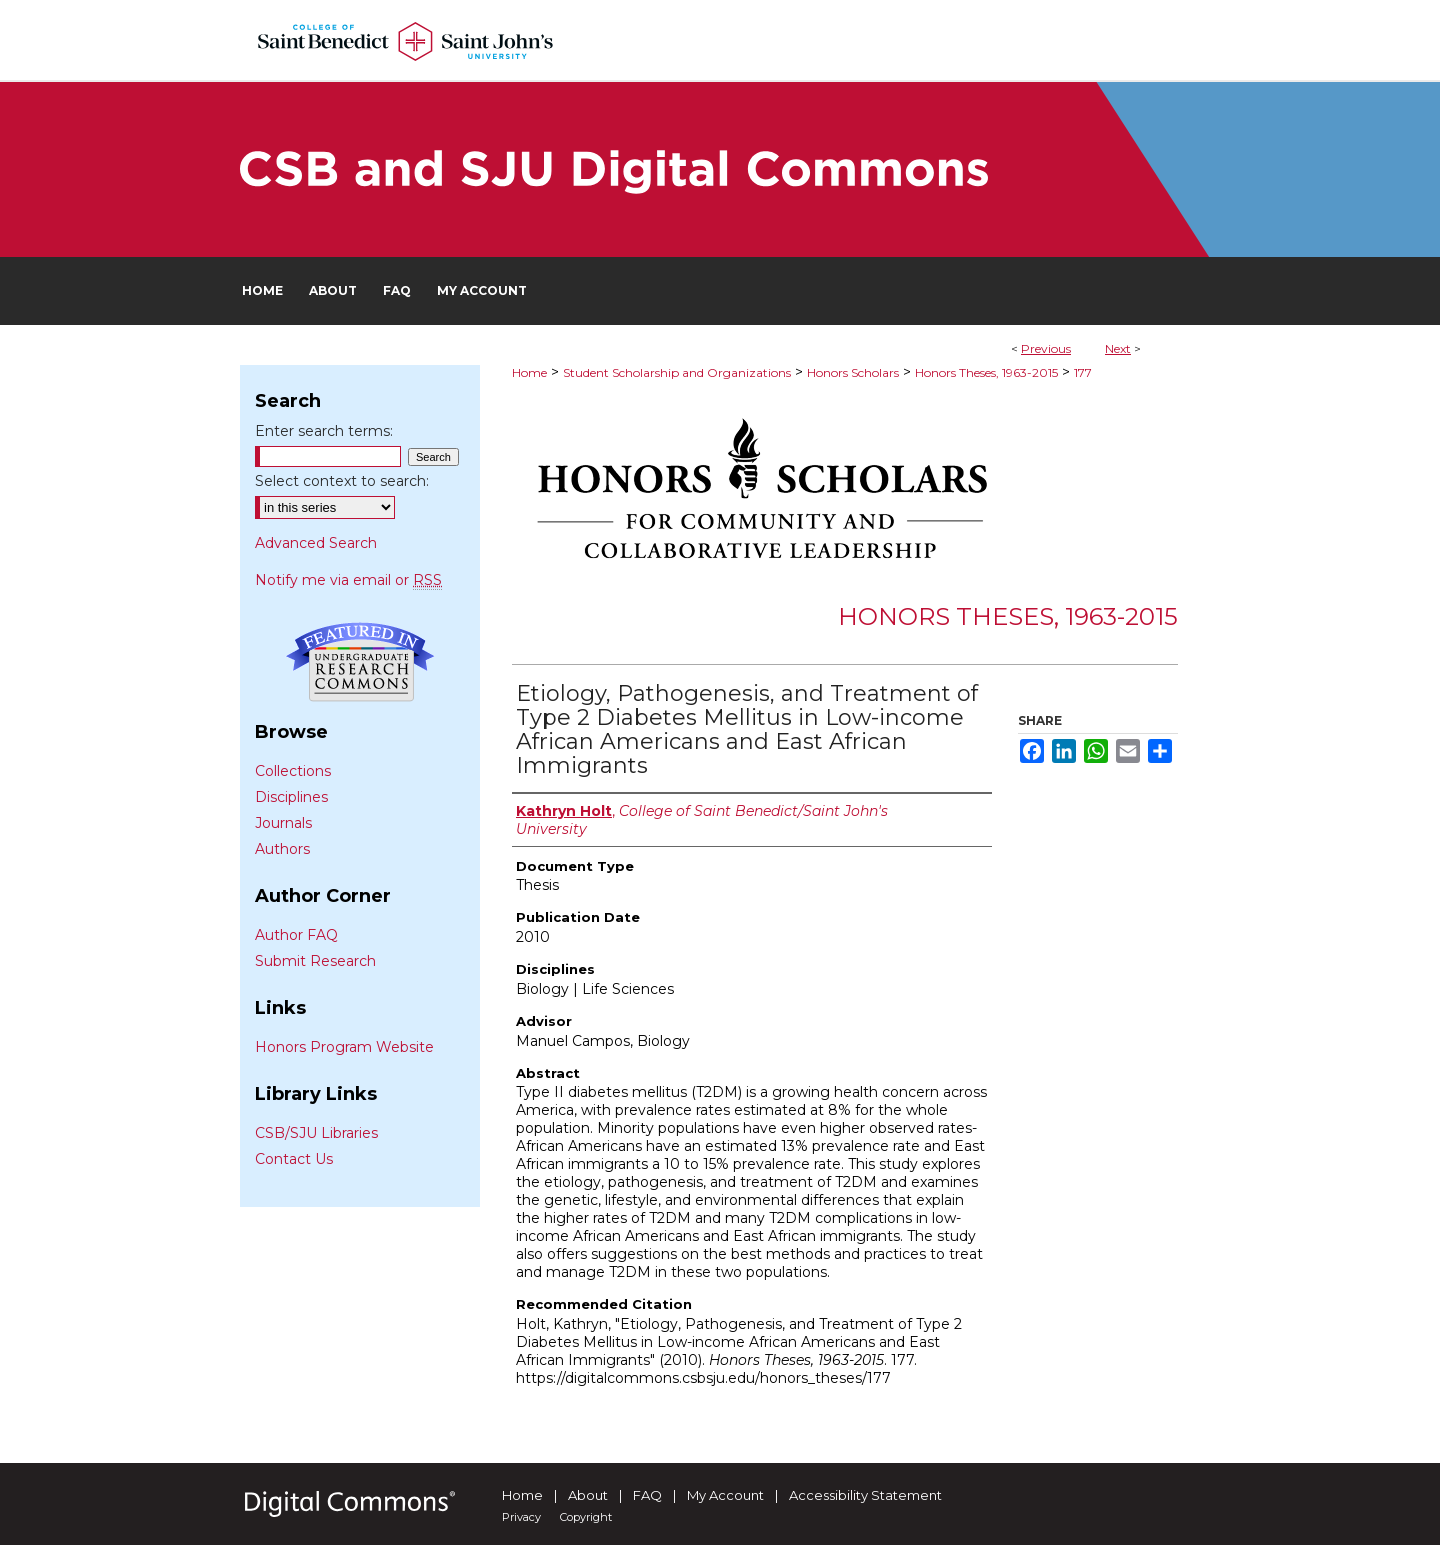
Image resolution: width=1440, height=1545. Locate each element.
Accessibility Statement (865, 1495)
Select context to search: (342, 481)
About (588, 1495)
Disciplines (291, 797)
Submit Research (315, 961)
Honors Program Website (344, 1047)
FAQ (647, 1495)
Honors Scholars (853, 372)
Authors (282, 849)
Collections (293, 771)
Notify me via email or (348, 580)
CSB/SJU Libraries (316, 1133)
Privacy (521, 1517)
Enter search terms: (324, 431)
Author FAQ (296, 935)
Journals (283, 823)
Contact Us (294, 1159)
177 (1083, 372)
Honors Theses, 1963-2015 (986, 372)
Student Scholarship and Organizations (677, 372)
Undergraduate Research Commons (360, 662)
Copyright (586, 1517)
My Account (725, 1495)
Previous (1046, 348)
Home (529, 372)
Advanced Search (316, 543)
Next (1118, 348)
